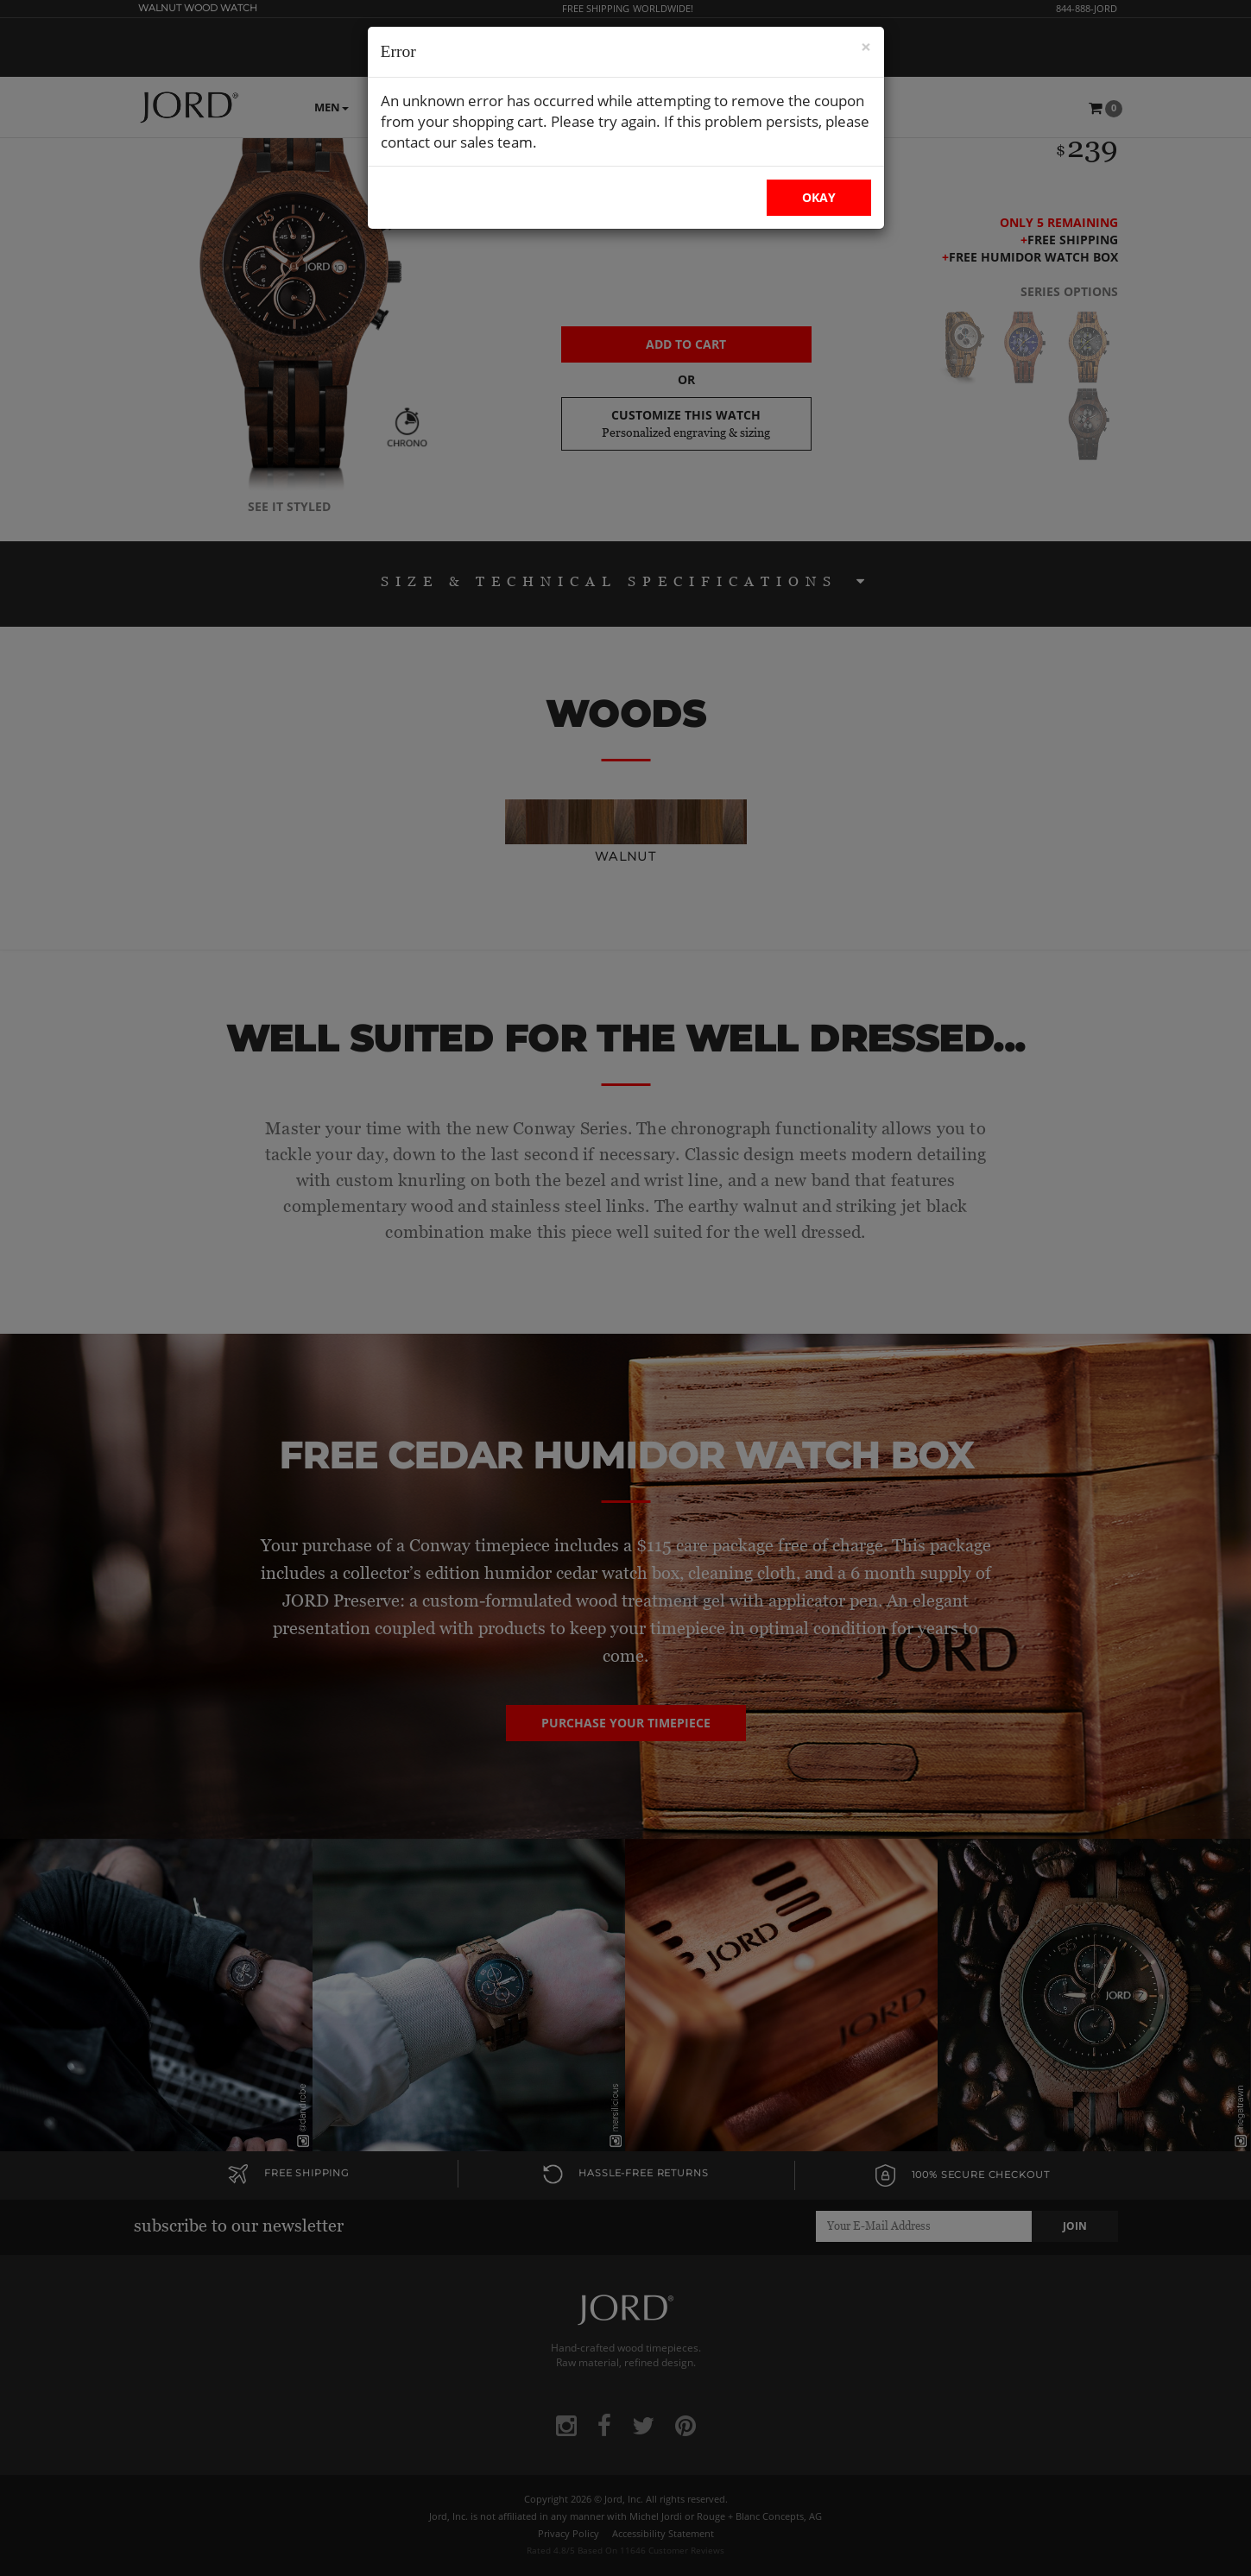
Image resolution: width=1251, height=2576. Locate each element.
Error (398, 51)
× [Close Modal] (866, 47)
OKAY (819, 197)
